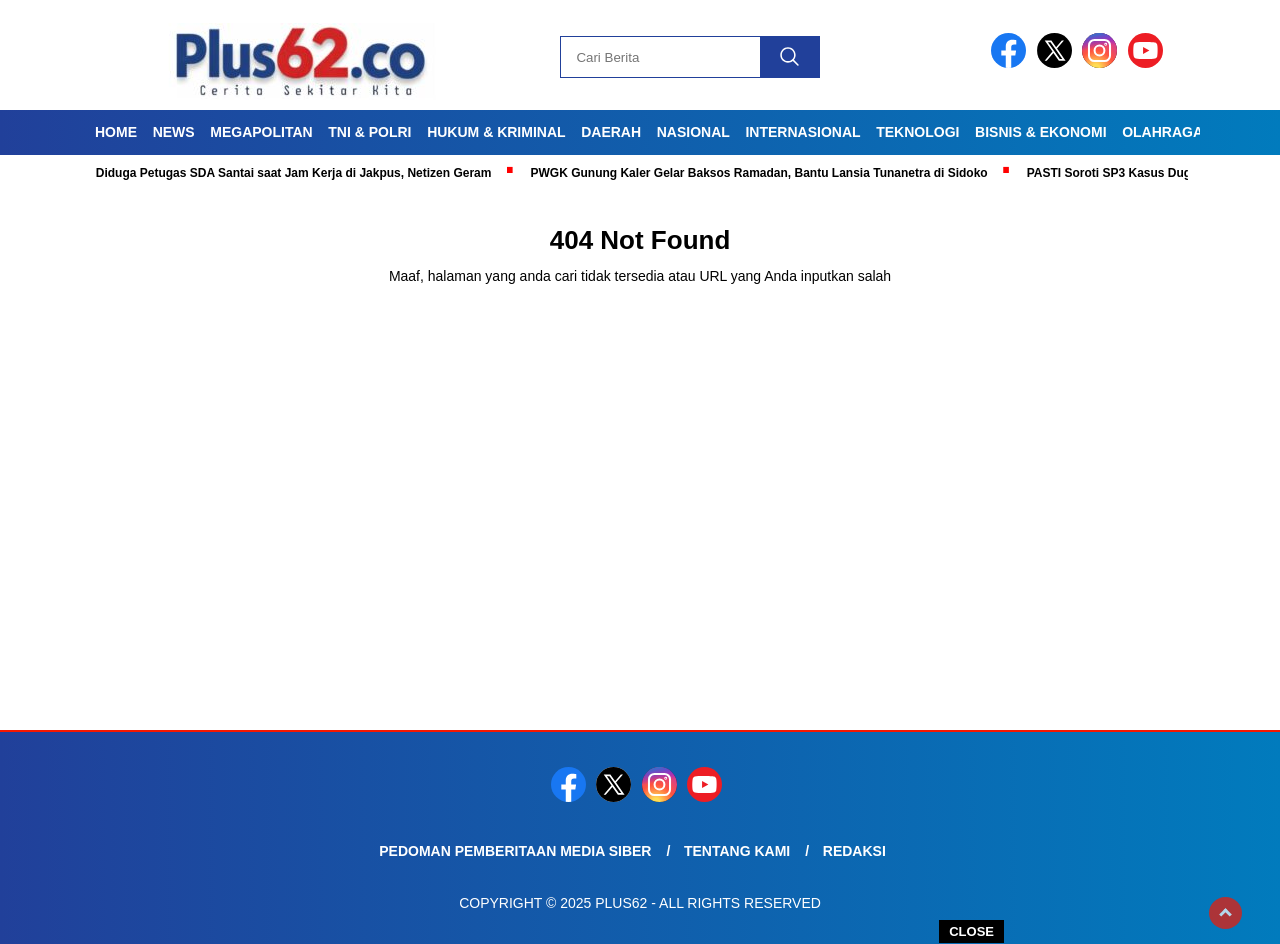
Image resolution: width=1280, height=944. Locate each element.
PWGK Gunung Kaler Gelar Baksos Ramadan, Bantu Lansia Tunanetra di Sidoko (764, 173)
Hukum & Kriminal (496, 132)
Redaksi (854, 851)
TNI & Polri (369, 132)
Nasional (693, 132)
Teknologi (917, 132)
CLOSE (971, 931)
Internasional (802, 132)
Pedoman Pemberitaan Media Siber (515, 851)
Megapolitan (261, 132)
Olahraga (1162, 132)
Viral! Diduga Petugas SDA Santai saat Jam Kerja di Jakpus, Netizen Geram (283, 173)
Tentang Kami (737, 851)
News (174, 132)
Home (116, 132)
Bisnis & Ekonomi (1040, 132)
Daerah (611, 132)
